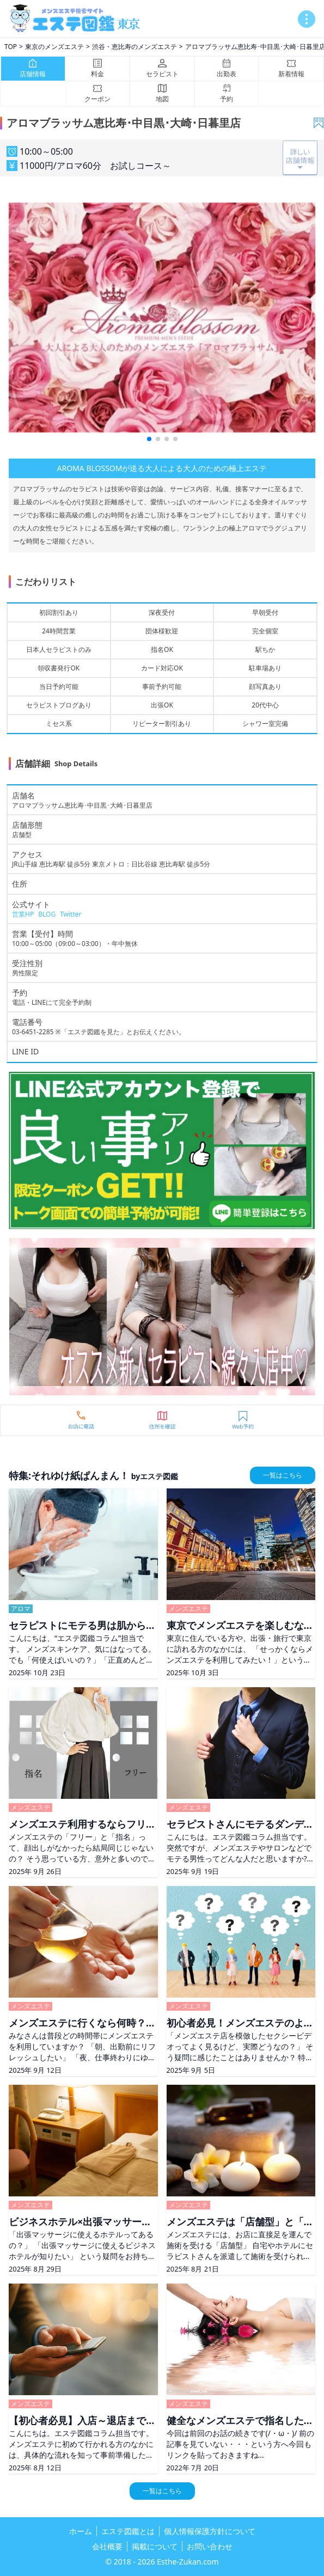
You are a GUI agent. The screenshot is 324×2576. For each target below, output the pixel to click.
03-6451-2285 (32, 1031)
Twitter (70, 914)
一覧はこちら (282, 1475)
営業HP (23, 914)
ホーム (80, 2531)
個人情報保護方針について (209, 2531)
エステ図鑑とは (128, 2531)
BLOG (47, 914)
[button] (149, 439)
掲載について (155, 2546)
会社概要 (107, 2546)
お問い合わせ (210, 2546)
